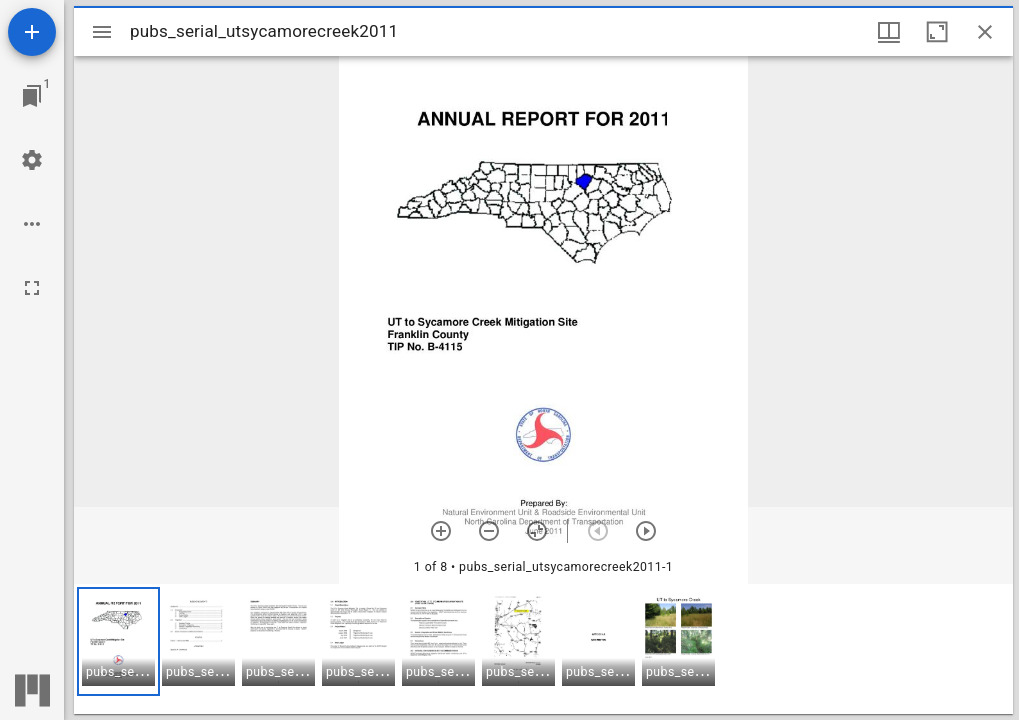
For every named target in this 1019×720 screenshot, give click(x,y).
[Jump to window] (32, 96)
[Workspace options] (32, 224)
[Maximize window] (937, 32)
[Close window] (985, 32)
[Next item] (646, 531)
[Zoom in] (441, 531)
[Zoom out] (489, 531)
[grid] (543, 649)
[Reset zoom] (537, 531)
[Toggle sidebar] (102, 32)
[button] (118, 641)
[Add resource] (32, 32)
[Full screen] (32, 288)
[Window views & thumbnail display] (889, 32)
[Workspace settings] (32, 160)
